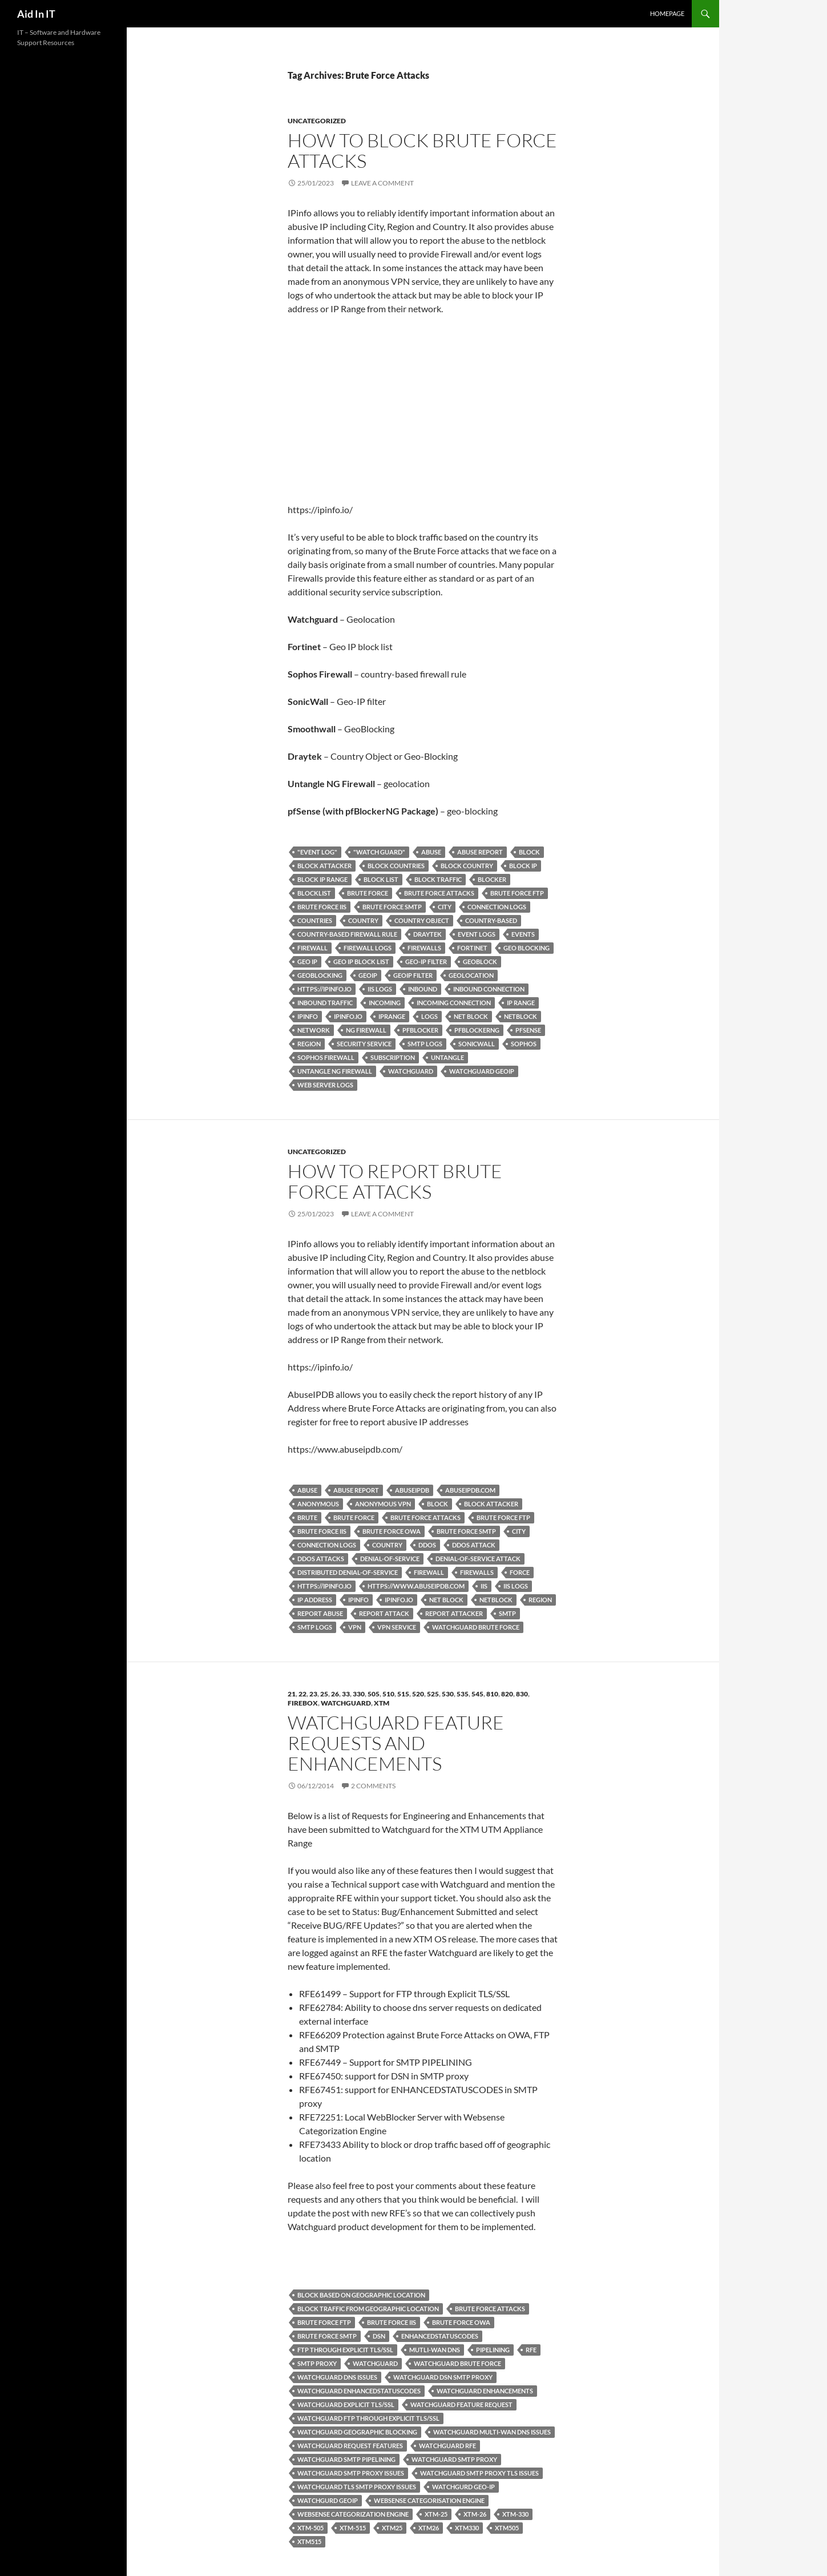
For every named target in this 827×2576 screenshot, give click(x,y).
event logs (476, 934)
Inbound (422, 989)
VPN (354, 1627)
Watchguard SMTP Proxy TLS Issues (479, 2473)
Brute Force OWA (391, 1531)
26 (335, 1694)
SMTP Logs (425, 1043)
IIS (484, 1586)
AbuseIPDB (412, 1490)
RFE (531, 2349)
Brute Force (367, 893)
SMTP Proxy (317, 2363)
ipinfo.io (348, 1016)
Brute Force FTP (517, 893)
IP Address (314, 1599)
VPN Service (396, 1627)
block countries (396, 865)
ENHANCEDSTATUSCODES (439, 2336)
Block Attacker (324, 865)
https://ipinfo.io (324, 989)
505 (374, 1694)
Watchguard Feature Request (461, 2404)
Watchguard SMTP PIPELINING (346, 2459)
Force (520, 1572)
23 (313, 1694)
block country (467, 865)
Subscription (392, 1057)
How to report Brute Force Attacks (395, 1181)
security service (364, 1043)
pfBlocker (420, 1030)
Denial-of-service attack (478, 1558)
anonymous (318, 1503)
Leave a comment (382, 183)
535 (463, 1694)
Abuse (431, 852)
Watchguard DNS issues (337, 2377)
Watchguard (410, 1071)
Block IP (523, 865)
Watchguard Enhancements (485, 2390)
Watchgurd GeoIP (327, 2500)
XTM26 (428, 2527)
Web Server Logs (325, 1085)
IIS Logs (380, 989)
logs (429, 1016)
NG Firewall (366, 1030)
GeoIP (367, 975)
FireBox (303, 1703)
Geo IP (307, 961)
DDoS (427, 1545)
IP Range (521, 1002)
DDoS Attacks (320, 1558)
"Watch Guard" (379, 852)
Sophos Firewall (325, 1057)
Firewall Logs (368, 948)
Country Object (421, 920)
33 (346, 1694)
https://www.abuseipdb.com (416, 1586)
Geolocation (471, 975)
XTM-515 (353, 2527)
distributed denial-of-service (347, 1572)
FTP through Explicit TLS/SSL (345, 2349)
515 (403, 1694)
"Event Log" (317, 852)
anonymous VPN (383, 1503)
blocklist (314, 893)
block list (381, 879)
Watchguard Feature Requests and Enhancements (396, 1743)
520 (418, 1694)
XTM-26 (474, 2514)
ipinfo (307, 1016)
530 (448, 1694)
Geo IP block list (361, 961)
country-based (491, 920)
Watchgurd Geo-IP (463, 2486)
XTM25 (392, 2527)
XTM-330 (515, 2514)
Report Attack (384, 1613)
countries (314, 920)
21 (292, 1694)
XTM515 (309, 2541)
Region (309, 1043)
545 (477, 1694)
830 (522, 1694)
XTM (381, 1703)
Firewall (312, 948)
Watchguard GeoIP (481, 1071)
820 (507, 1694)
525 (433, 1694)
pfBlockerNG (476, 1030)
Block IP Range (322, 879)
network (313, 1030)
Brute (307, 1517)
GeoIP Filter (413, 975)
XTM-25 (436, 2514)
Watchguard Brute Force (475, 1627)
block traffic (438, 879)
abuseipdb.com (470, 1490)
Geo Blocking (526, 948)
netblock (520, 1016)
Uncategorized (317, 120)
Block (529, 852)
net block (471, 1016)
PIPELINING (493, 2349)
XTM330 (467, 2527)
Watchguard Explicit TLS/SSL (345, 2404)
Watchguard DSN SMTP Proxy (443, 2377)
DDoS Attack (473, 1545)
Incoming (385, 1002)
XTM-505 (310, 2527)
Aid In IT (36, 13)
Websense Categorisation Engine (429, 2500)
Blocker (492, 879)
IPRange (391, 1016)
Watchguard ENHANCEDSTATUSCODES (359, 2390)
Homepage (667, 13)
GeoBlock (480, 961)
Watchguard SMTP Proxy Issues (350, 2473)
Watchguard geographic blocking (357, 2432)
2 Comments (373, 1785)
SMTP (507, 1613)
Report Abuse (320, 1613)
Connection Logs (496, 906)
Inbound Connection (489, 989)
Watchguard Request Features (350, 2445)
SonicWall (476, 1043)
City (444, 906)
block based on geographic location (361, 2295)
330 (359, 1694)
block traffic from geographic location (368, 2308)
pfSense (528, 1030)
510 (388, 1694)
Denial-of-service (389, 1558)
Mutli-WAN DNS (434, 2349)
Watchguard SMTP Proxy (454, 2459)
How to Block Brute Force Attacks (422, 150)
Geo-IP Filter (426, 961)
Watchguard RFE (447, 2445)
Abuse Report (480, 852)
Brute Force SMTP (392, 906)
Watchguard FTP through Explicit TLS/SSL (368, 2418)
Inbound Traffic (325, 1002)
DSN (379, 2336)
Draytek (427, 934)
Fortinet (472, 948)
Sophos (523, 1043)
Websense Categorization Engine (353, 2514)
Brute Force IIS (321, 906)
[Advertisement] (423, 409)
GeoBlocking (319, 975)
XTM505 (507, 2527)
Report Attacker (454, 1613)
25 (324, 1694)
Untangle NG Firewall (334, 1071)
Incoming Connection (454, 1002)
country (363, 920)
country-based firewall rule (347, 934)
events (523, 934)
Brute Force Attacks (439, 893)
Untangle (447, 1057)
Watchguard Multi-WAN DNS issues (492, 2432)
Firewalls (424, 948)
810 (492, 1694)
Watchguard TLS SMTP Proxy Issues (356, 2486)
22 (302, 1694)
